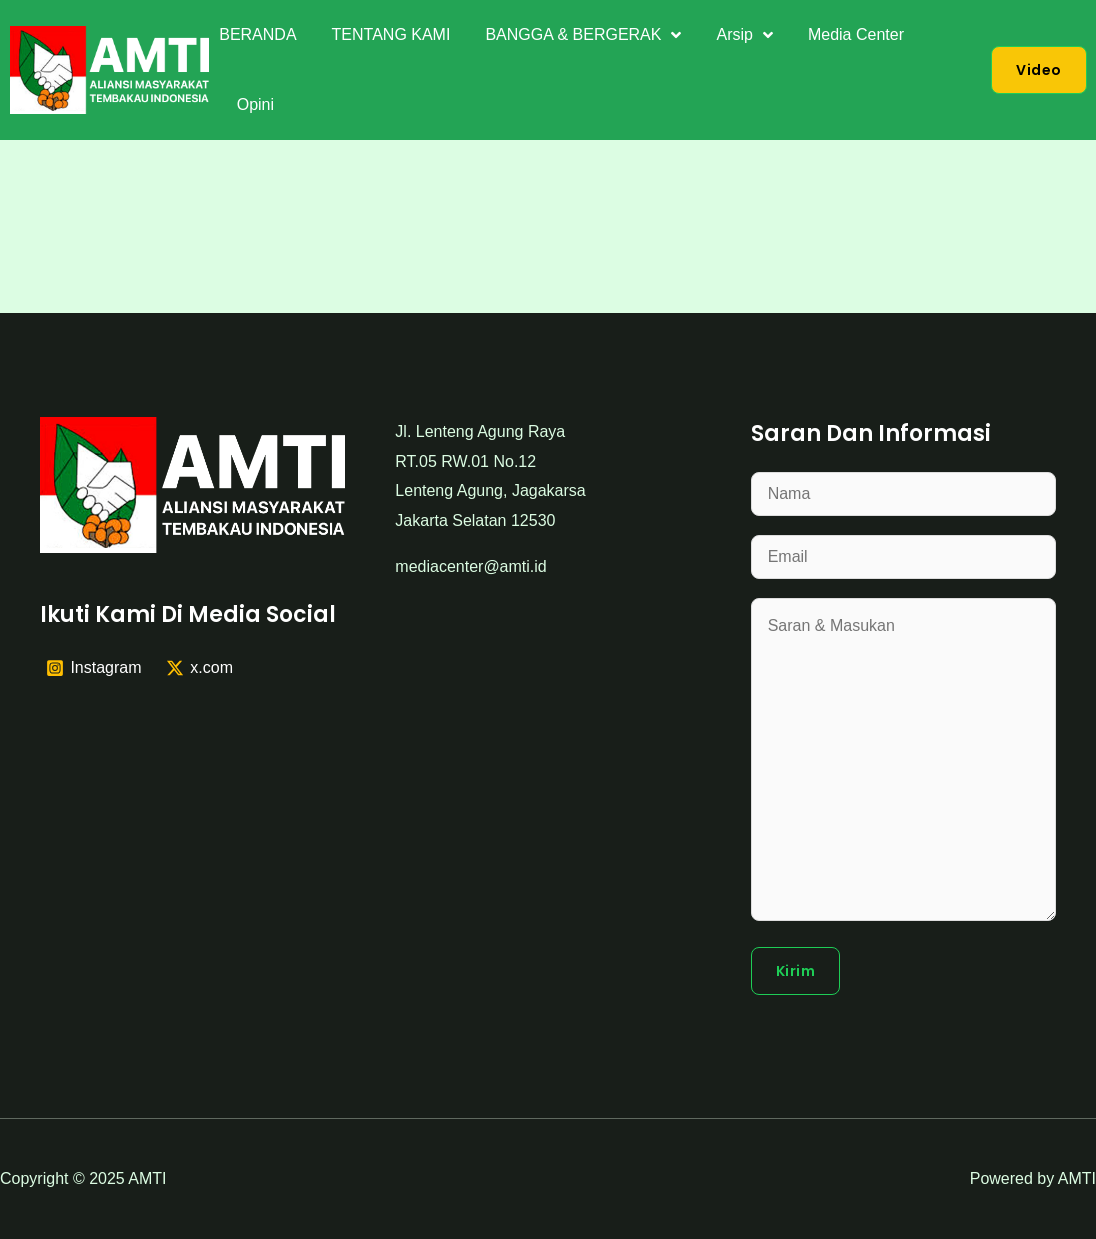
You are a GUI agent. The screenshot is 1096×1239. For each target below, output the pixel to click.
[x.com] (199, 668)
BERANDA (257, 34)
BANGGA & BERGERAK (583, 35)
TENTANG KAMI (391, 34)
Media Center (856, 34)
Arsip (744, 35)
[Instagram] (94, 668)
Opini (255, 104)
